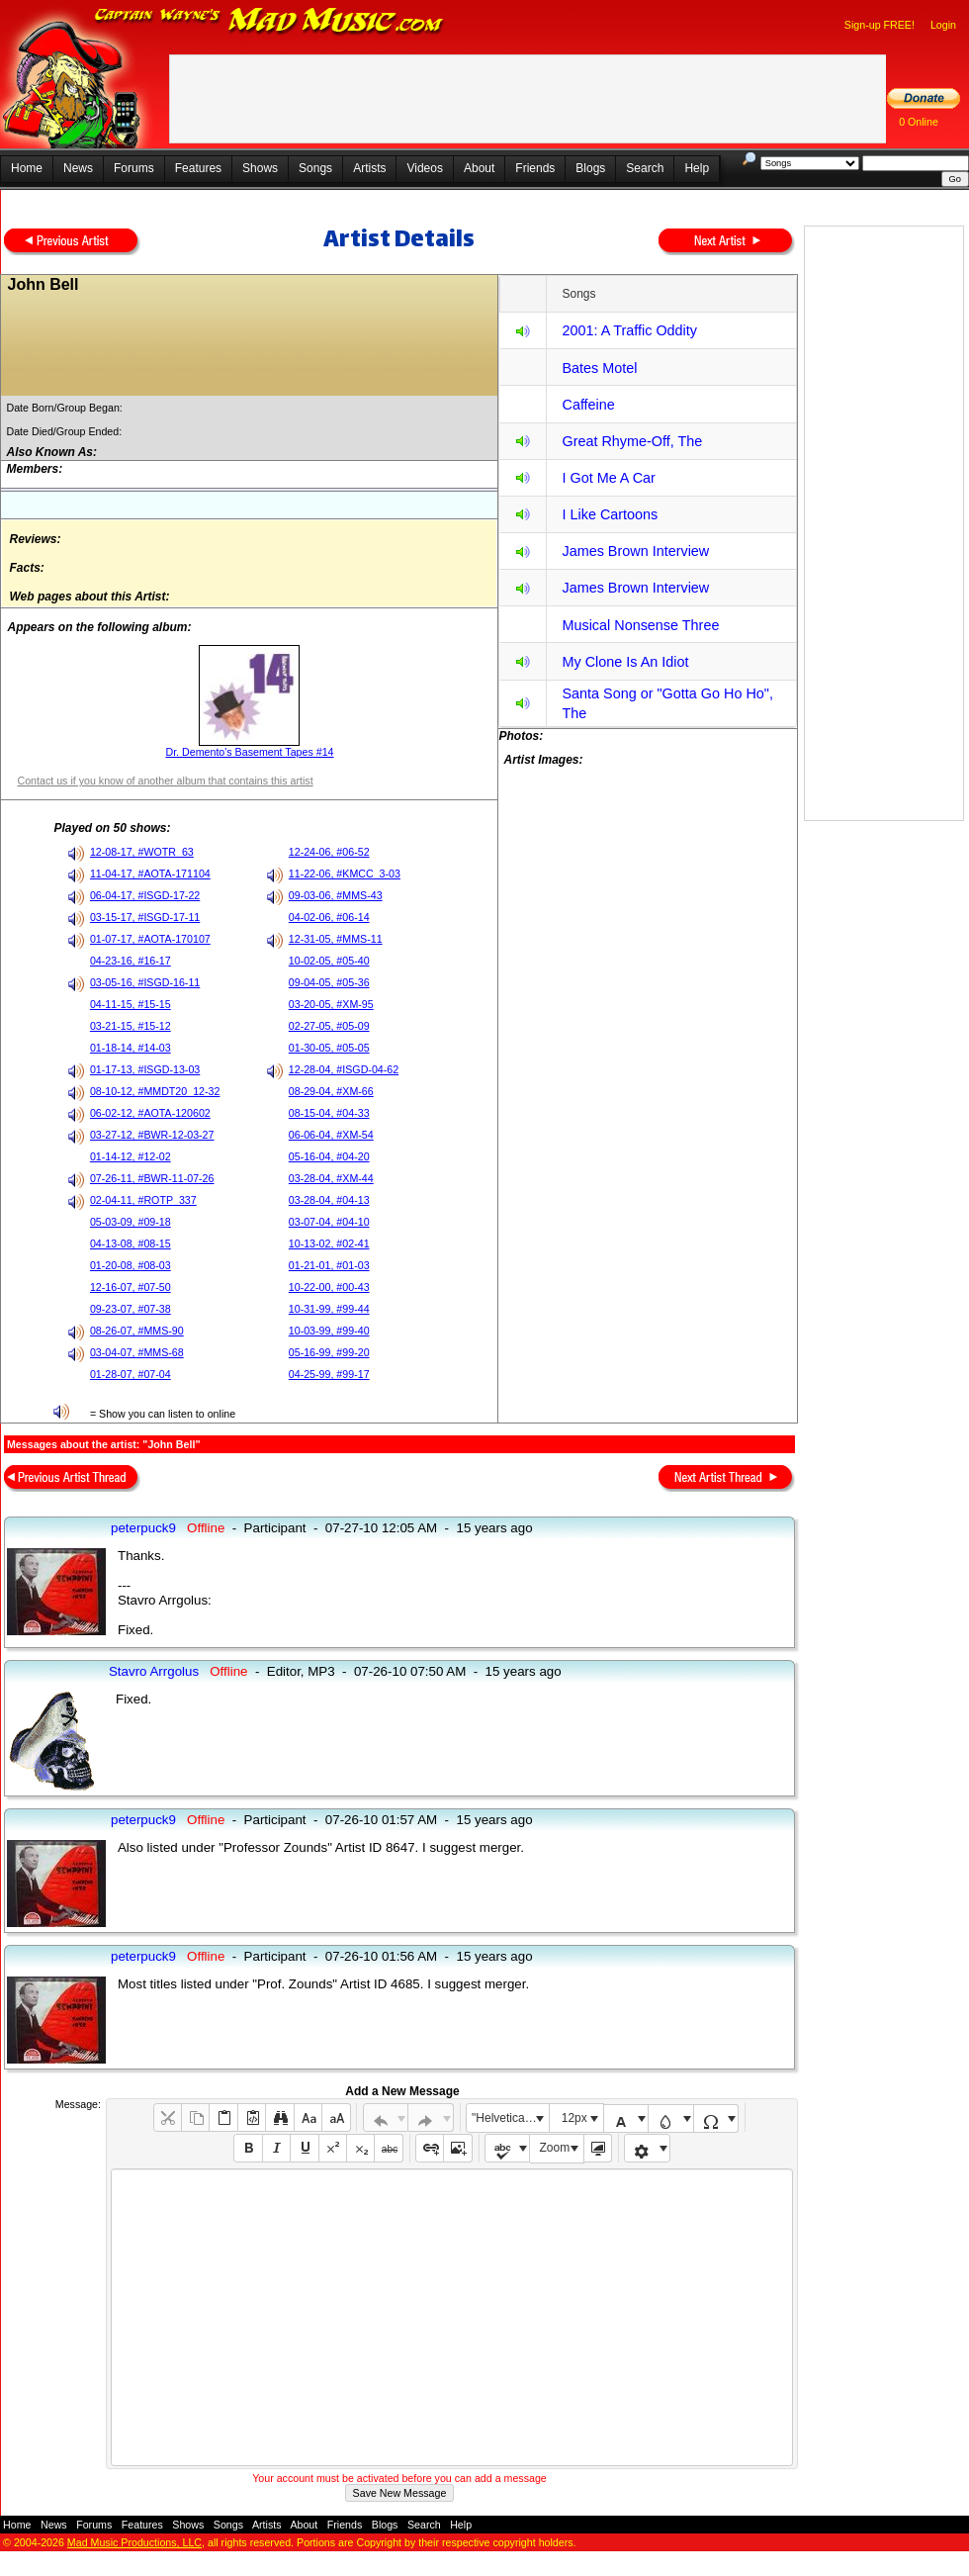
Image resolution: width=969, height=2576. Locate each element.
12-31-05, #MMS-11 (336, 939)
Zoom (555, 2148)
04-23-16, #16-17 (130, 960)
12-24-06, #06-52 (329, 852)
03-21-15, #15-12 (130, 1026)
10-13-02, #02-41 (329, 1243)
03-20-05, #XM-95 (331, 1004)
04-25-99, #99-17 (329, 1374)
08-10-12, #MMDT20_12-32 (155, 1091)
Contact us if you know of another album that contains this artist (164, 780)
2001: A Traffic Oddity (629, 330)
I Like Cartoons (610, 514)
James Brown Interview (635, 551)
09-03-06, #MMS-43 (336, 895)
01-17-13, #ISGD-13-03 (145, 1069)
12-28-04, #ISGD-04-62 (343, 1069)
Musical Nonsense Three (640, 625)
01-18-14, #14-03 (130, 1048)
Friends (535, 168)
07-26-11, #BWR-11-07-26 (152, 1178)
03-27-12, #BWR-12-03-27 (152, 1135)
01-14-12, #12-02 (130, 1156)
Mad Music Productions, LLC (134, 2542)
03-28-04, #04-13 (329, 1200)
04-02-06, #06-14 (329, 917)
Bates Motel (599, 368)
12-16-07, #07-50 (130, 1287)
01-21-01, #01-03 (329, 1265)
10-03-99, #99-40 (329, 1330)
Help (696, 168)
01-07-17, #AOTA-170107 (150, 939)
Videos (424, 168)
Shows (260, 168)
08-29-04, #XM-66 (331, 1091)
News (78, 168)
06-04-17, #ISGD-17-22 (145, 895)
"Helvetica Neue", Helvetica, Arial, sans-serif (510, 2118)
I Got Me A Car (608, 478)
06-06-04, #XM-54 (331, 1135)
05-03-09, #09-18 (130, 1222)
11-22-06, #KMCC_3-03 (344, 873)
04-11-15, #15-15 (130, 1004)
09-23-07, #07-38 (130, 1309)
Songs (315, 168)
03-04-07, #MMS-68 (137, 1352)
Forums (134, 168)
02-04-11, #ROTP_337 (143, 1200)
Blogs (590, 168)
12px (574, 2118)
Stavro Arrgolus (154, 1671)
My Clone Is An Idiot (625, 662)
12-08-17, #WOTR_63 (142, 852)
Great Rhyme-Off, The (632, 441)
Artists (369, 168)
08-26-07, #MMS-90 (137, 1330)
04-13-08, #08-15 (130, 1243)
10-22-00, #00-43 (329, 1287)
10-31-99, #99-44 (329, 1309)
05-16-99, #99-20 (329, 1352)
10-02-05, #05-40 (329, 960)
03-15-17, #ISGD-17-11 (145, 917)
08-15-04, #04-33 (329, 1113)
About (479, 168)
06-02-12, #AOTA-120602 (150, 1113)
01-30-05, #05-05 (329, 1048)
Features (198, 168)
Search (644, 168)
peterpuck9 (143, 1527)
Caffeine (588, 405)
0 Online (918, 122)
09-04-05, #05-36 (329, 982)
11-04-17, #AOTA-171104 (150, 873)
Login (943, 25)
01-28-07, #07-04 (130, 1374)
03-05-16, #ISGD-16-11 (145, 982)
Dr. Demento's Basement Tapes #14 (249, 752)
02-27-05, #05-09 (329, 1026)
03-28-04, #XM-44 (331, 1178)
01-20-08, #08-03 (130, 1265)
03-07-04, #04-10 (329, 1222)
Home (27, 168)
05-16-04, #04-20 (329, 1156)
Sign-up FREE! (879, 25)
